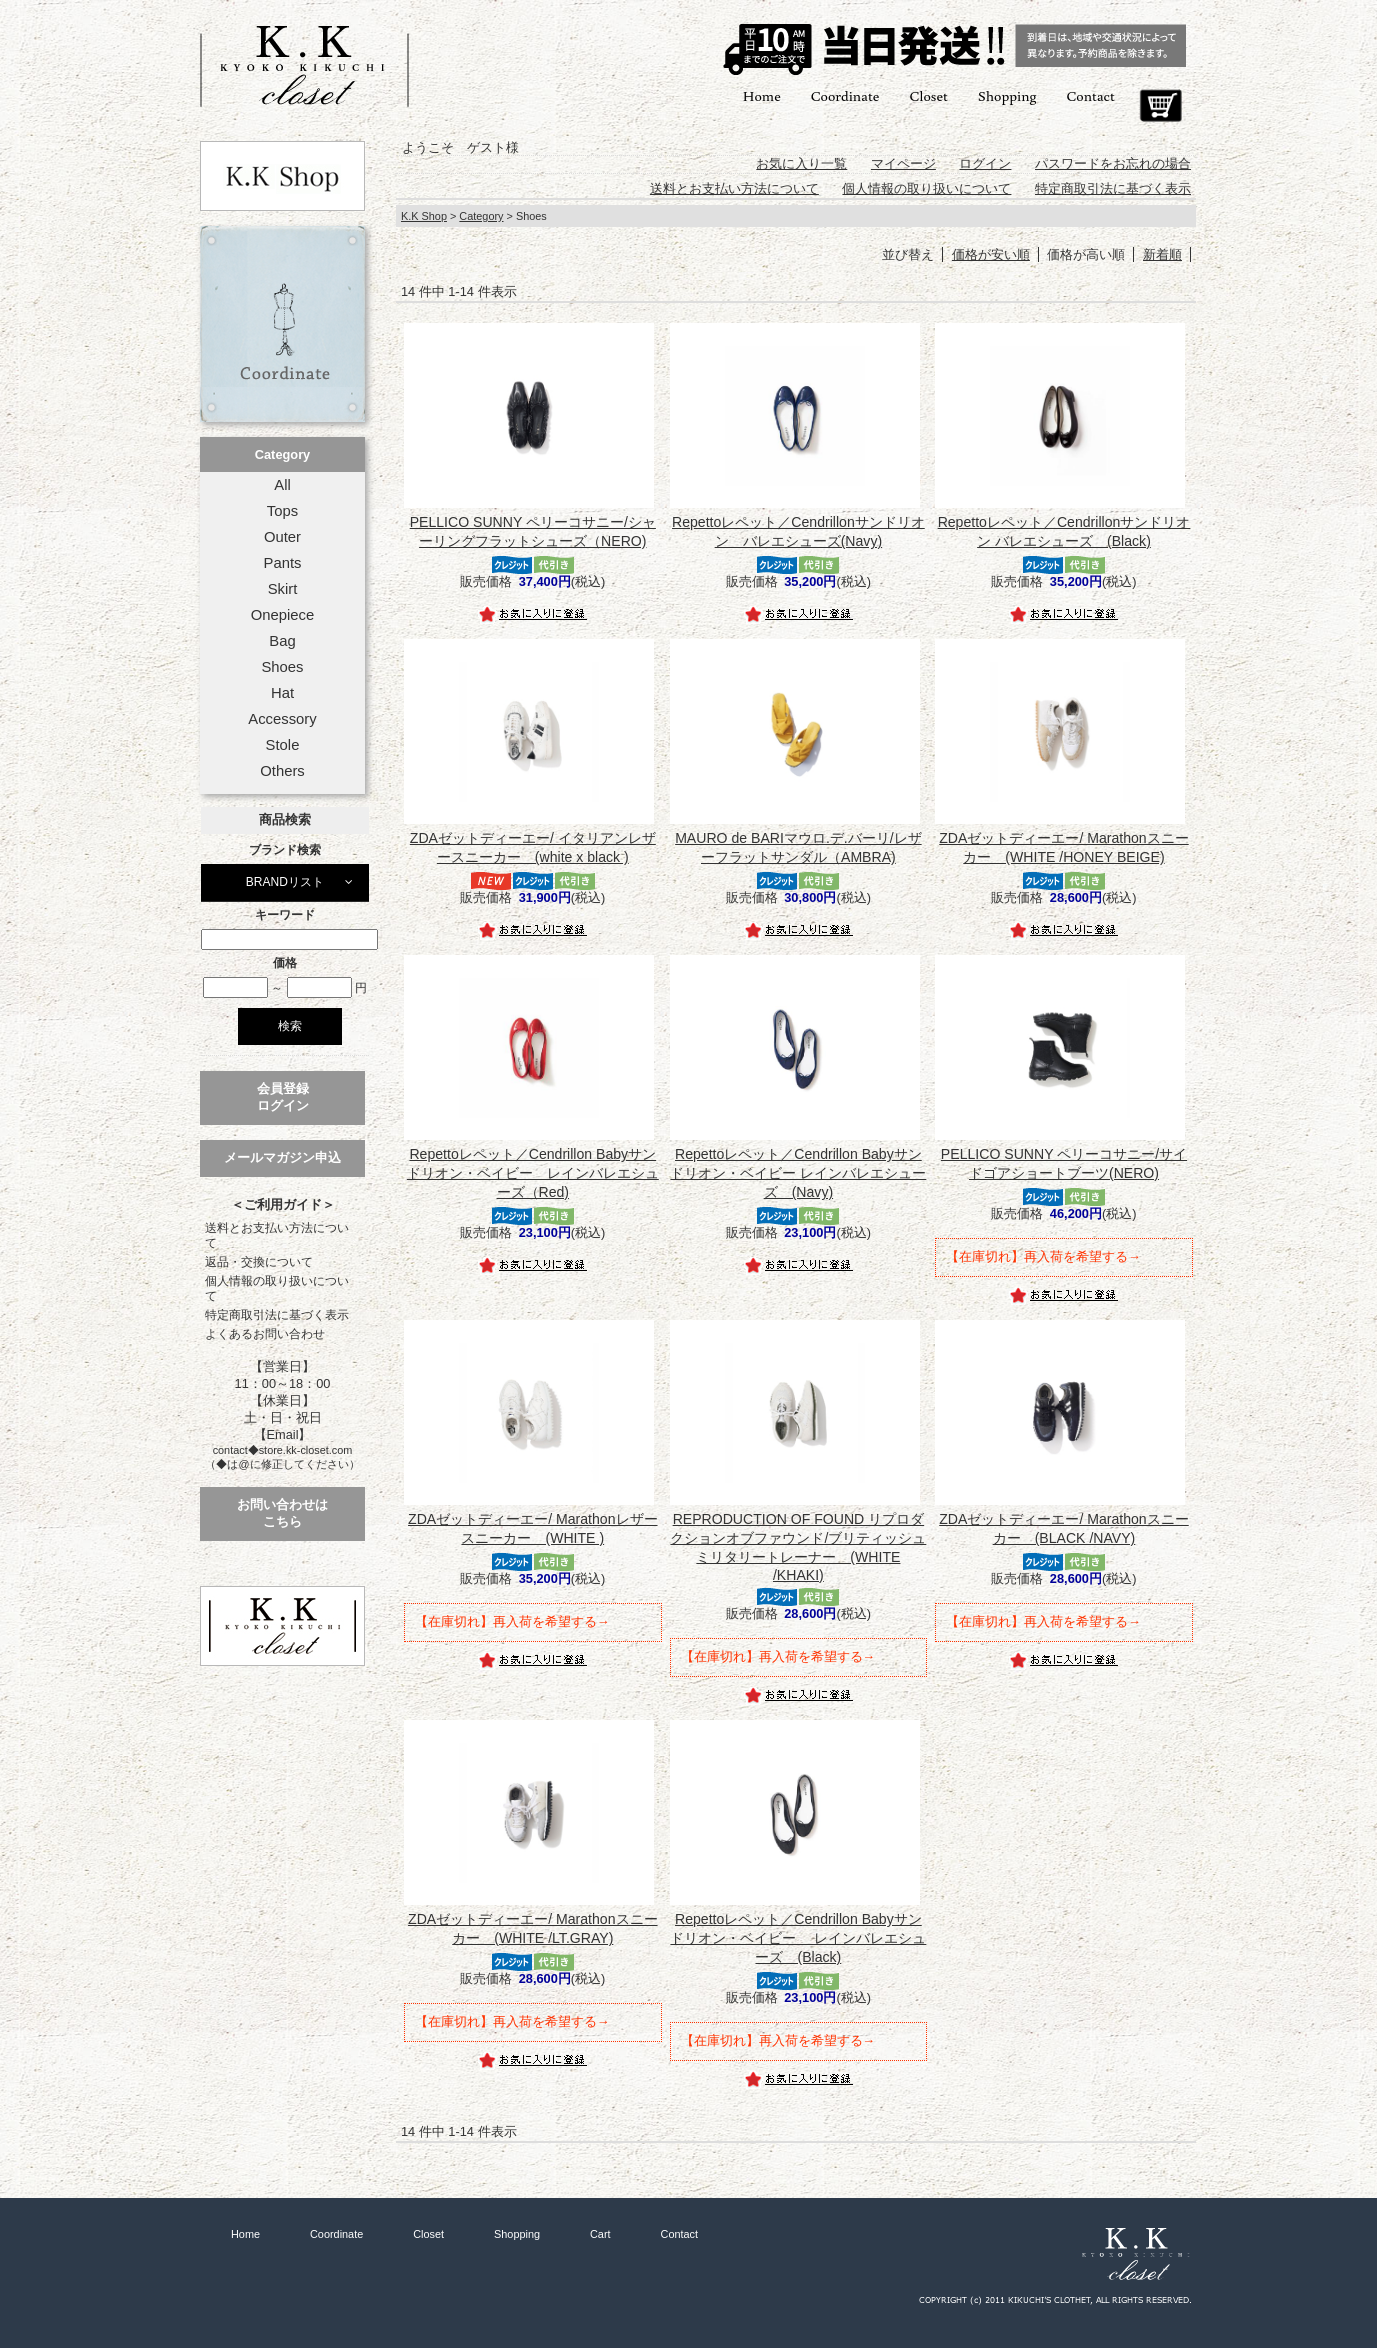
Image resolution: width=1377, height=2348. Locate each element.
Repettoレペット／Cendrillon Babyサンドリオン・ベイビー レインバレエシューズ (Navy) (798, 1173)
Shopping (1007, 95)
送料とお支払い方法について (277, 1235)
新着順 (1162, 254)
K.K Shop (424, 216)
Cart (1160, 106)
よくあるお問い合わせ (265, 1334)
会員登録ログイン (283, 1097)
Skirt (283, 589)
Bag (282, 641)
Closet (928, 95)
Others (282, 771)
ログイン (985, 163)
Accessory (282, 719)
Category (282, 454)
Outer (282, 537)
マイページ (903, 163)
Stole (283, 745)
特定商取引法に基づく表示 (277, 1315)
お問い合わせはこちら (282, 1513)
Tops (282, 511)
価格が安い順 (991, 254)
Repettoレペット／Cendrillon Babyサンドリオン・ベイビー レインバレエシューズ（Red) (533, 1173)
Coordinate (845, 95)
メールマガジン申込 (282, 1157)
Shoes (282, 667)
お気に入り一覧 (801, 163)
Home (762, 95)
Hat (282, 693)
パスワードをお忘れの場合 (1113, 163)
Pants (283, 563)
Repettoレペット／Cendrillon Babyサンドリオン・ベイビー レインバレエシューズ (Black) (798, 1938)
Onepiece (282, 615)
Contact (1091, 95)
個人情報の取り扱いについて (277, 1288)
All (282, 485)
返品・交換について (259, 1262)
